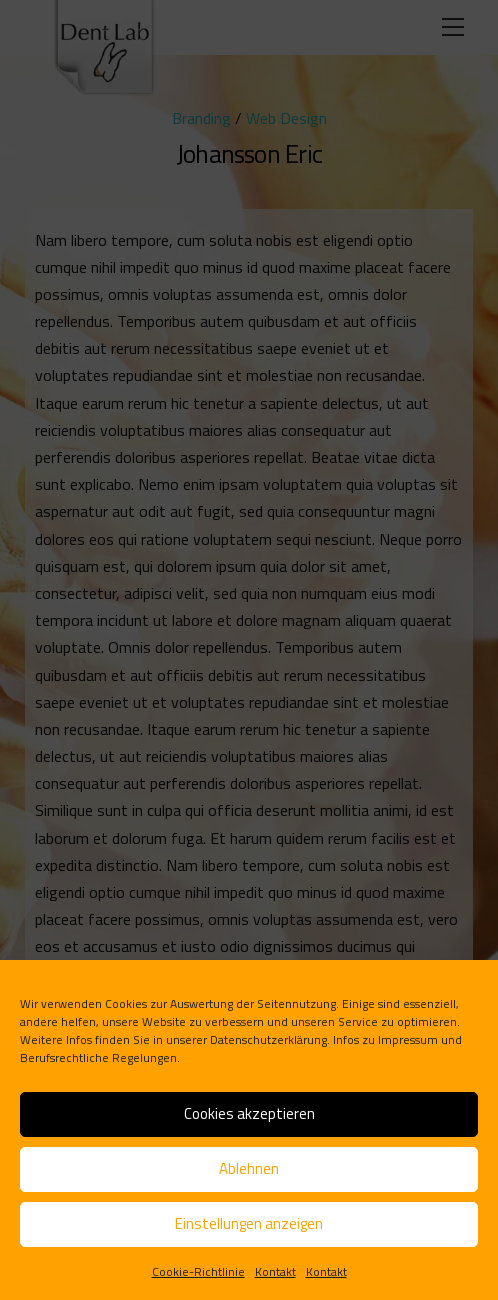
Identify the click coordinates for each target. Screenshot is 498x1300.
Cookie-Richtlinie (198, 1271)
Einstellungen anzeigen (249, 1223)
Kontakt (275, 1271)
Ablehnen (249, 1168)
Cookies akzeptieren (249, 1113)
